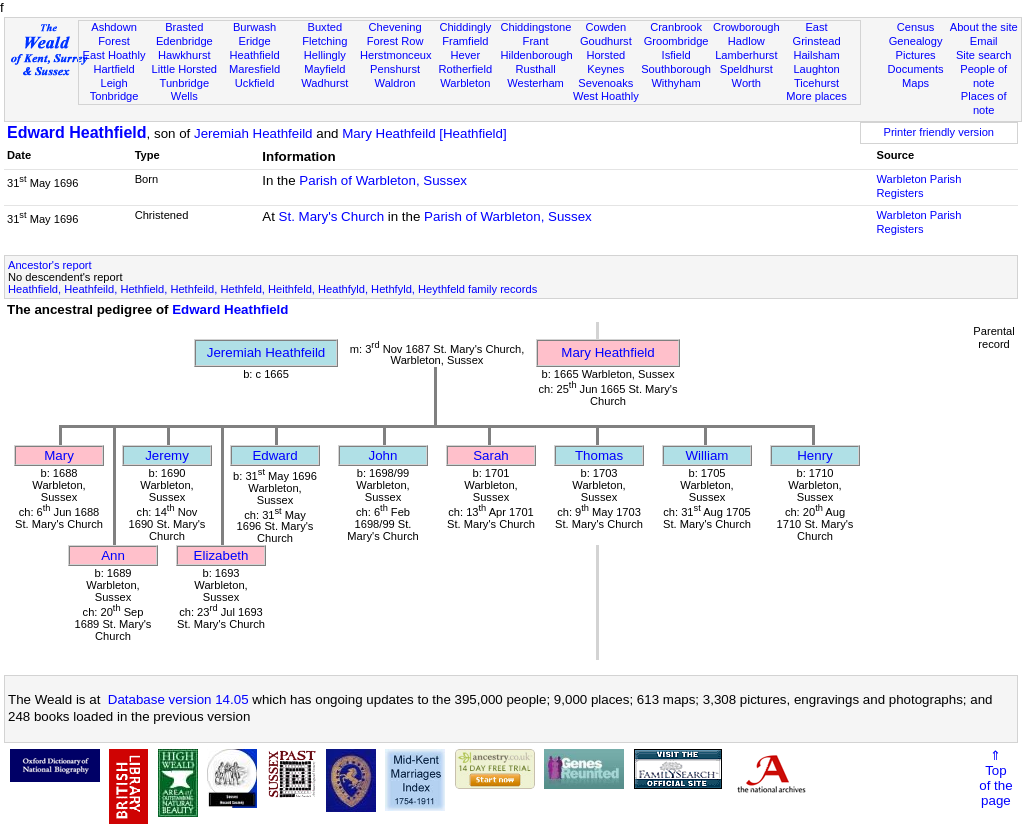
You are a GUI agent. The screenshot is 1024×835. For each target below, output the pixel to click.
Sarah (491, 455)
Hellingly (325, 55)
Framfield (465, 41)
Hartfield (113, 69)
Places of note (984, 103)
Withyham (675, 83)
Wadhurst (324, 83)
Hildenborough (536, 55)
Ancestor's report (50, 265)
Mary (59, 455)
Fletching (324, 41)
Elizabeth (221, 555)
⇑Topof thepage (995, 778)
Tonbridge (114, 96)
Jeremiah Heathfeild (253, 133)
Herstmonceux (396, 55)
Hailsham (816, 55)
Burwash (254, 27)
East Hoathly (114, 55)
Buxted (325, 27)
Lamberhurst (746, 55)
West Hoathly (606, 96)
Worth (746, 83)
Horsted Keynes (605, 62)
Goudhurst (606, 41)
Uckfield (255, 83)
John (383, 455)
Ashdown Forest (114, 34)
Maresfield (254, 69)
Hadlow (746, 41)
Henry (815, 455)
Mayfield (324, 69)
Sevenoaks (605, 83)
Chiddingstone (535, 27)
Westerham (535, 83)
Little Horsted (184, 69)
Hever (466, 55)
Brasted (184, 27)
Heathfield (255, 55)
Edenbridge (184, 41)
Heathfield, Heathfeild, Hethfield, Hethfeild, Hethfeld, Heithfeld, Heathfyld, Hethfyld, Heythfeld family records (272, 289)
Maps (915, 83)
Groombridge (676, 41)
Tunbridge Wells (185, 90)
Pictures (916, 55)
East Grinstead (816, 34)
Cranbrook (676, 27)
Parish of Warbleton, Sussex (383, 180)
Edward (274, 455)
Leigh (113, 83)
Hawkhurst (184, 55)
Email (984, 41)
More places (816, 96)
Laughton (816, 69)
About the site (984, 27)
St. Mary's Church (332, 216)
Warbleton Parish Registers (919, 186)
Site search (984, 55)
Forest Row (395, 41)
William (707, 455)
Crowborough (746, 27)
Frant (536, 41)
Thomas (599, 455)
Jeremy (167, 455)
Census (916, 27)
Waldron (395, 83)
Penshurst (395, 69)
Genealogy (916, 41)
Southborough (676, 69)
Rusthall (536, 69)
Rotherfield (465, 69)
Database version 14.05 (178, 699)
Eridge (255, 41)
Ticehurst (816, 83)
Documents (915, 69)
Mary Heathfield (607, 352)
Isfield (676, 55)
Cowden (605, 27)
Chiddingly (465, 27)
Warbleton (465, 83)
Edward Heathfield (77, 132)
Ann (113, 555)
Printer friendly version (938, 132)
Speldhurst (746, 69)
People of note (983, 76)
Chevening (395, 27)
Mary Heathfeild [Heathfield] (424, 133)
